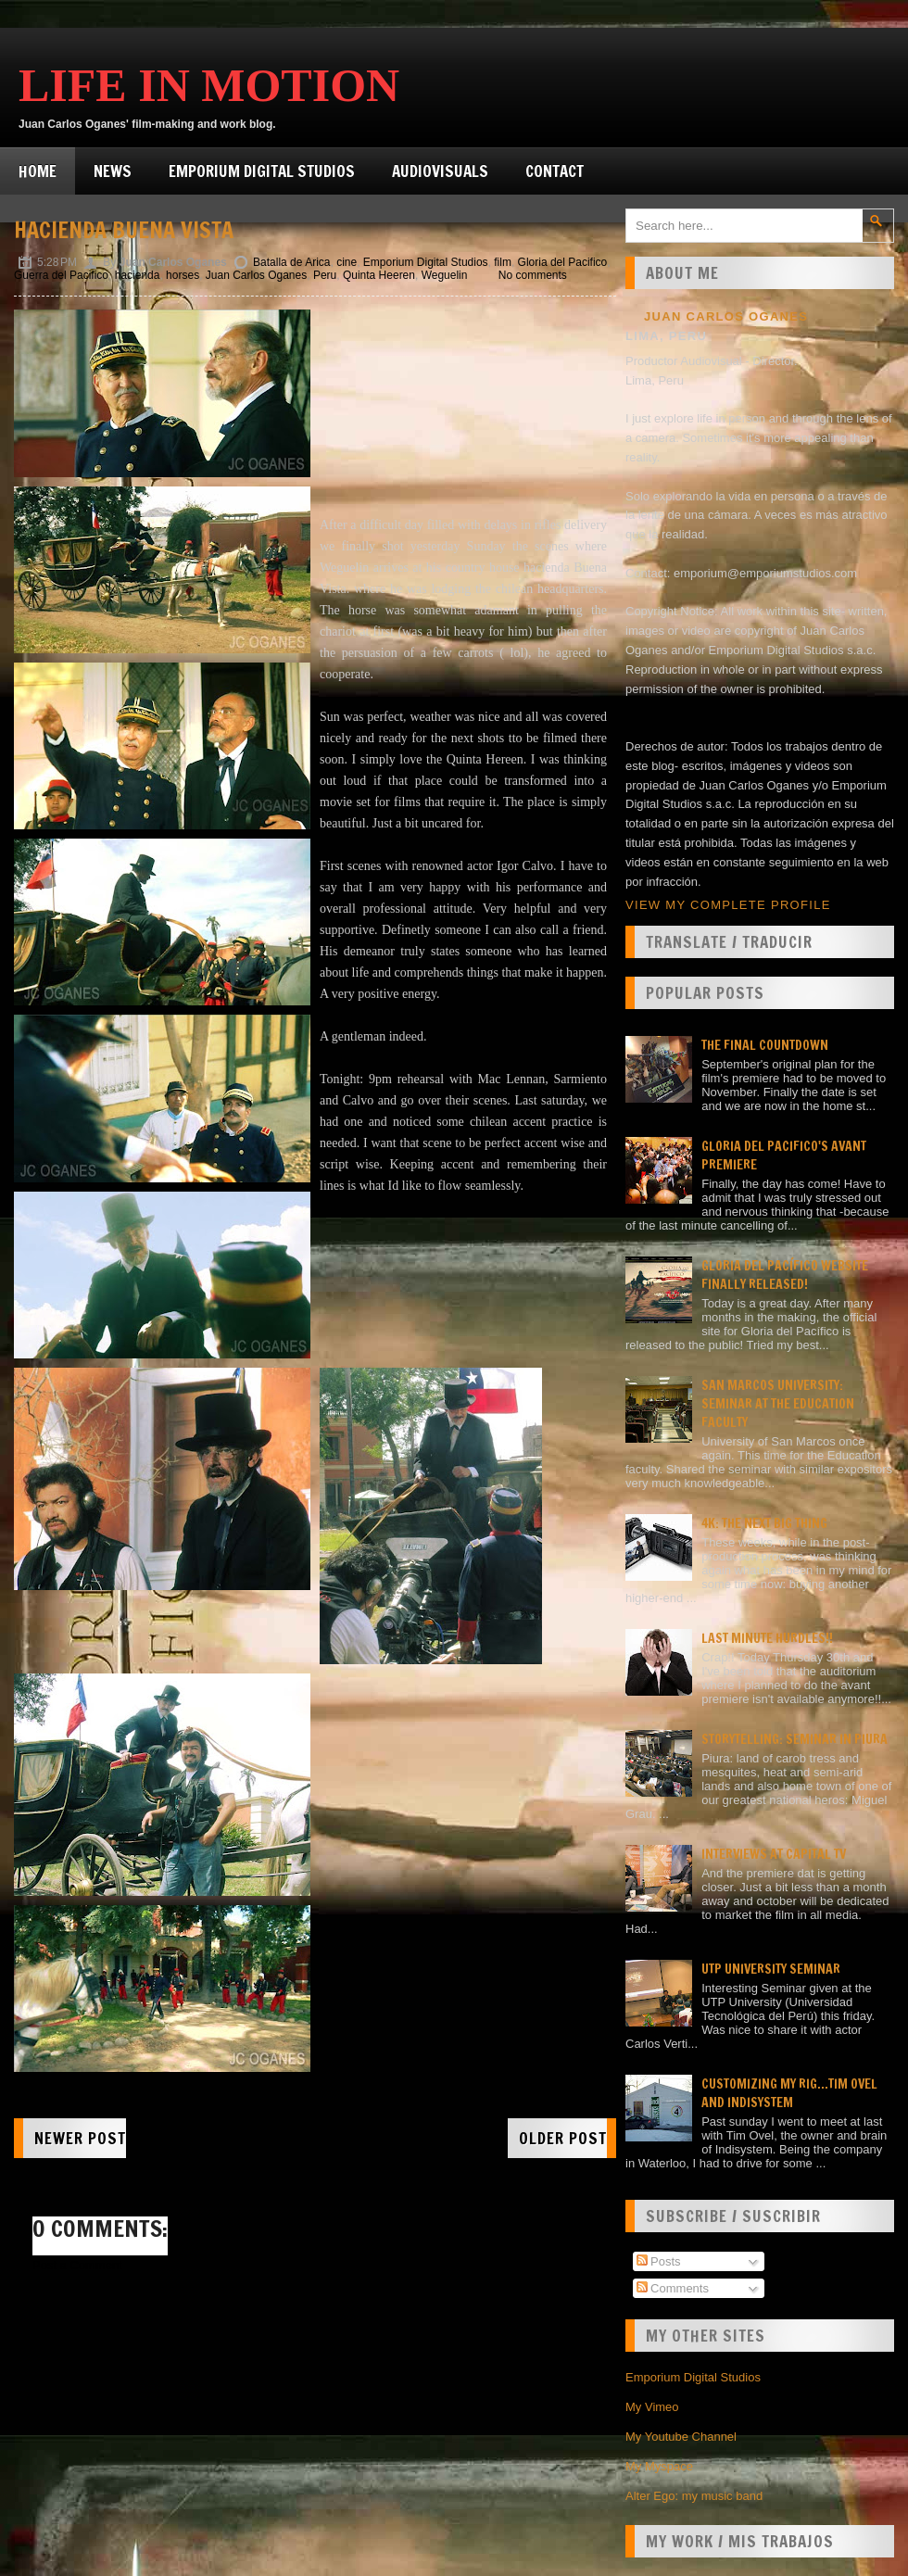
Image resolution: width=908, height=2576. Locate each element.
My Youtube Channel (681, 2436)
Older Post (563, 2138)
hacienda (137, 275)
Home (38, 171)
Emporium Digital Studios (262, 171)
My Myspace (659, 2466)
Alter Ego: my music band (694, 2496)
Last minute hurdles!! (767, 1638)
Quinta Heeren (379, 275)
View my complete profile (728, 905)
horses (182, 275)
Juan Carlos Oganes (256, 275)
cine (346, 262)
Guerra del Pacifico (61, 275)
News (113, 171)
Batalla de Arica (291, 262)
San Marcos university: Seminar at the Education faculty (777, 1404)
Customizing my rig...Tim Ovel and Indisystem (789, 2093)
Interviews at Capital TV (773, 1854)
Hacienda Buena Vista (123, 230)
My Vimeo (652, 2407)
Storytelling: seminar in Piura (794, 1739)
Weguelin (445, 275)
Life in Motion (209, 85)
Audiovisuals (440, 171)
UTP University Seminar (770, 1969)
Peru (324, 275)
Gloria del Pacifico (563, 262)
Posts (659, 2261)
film (502, 262)
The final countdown (764, 1045)
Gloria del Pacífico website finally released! (784, 1275)
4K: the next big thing (764, 1523)
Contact (554, 171)
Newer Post (80, 2138)
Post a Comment (77, 2265)
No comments (532, 275)
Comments (673, 2288)
